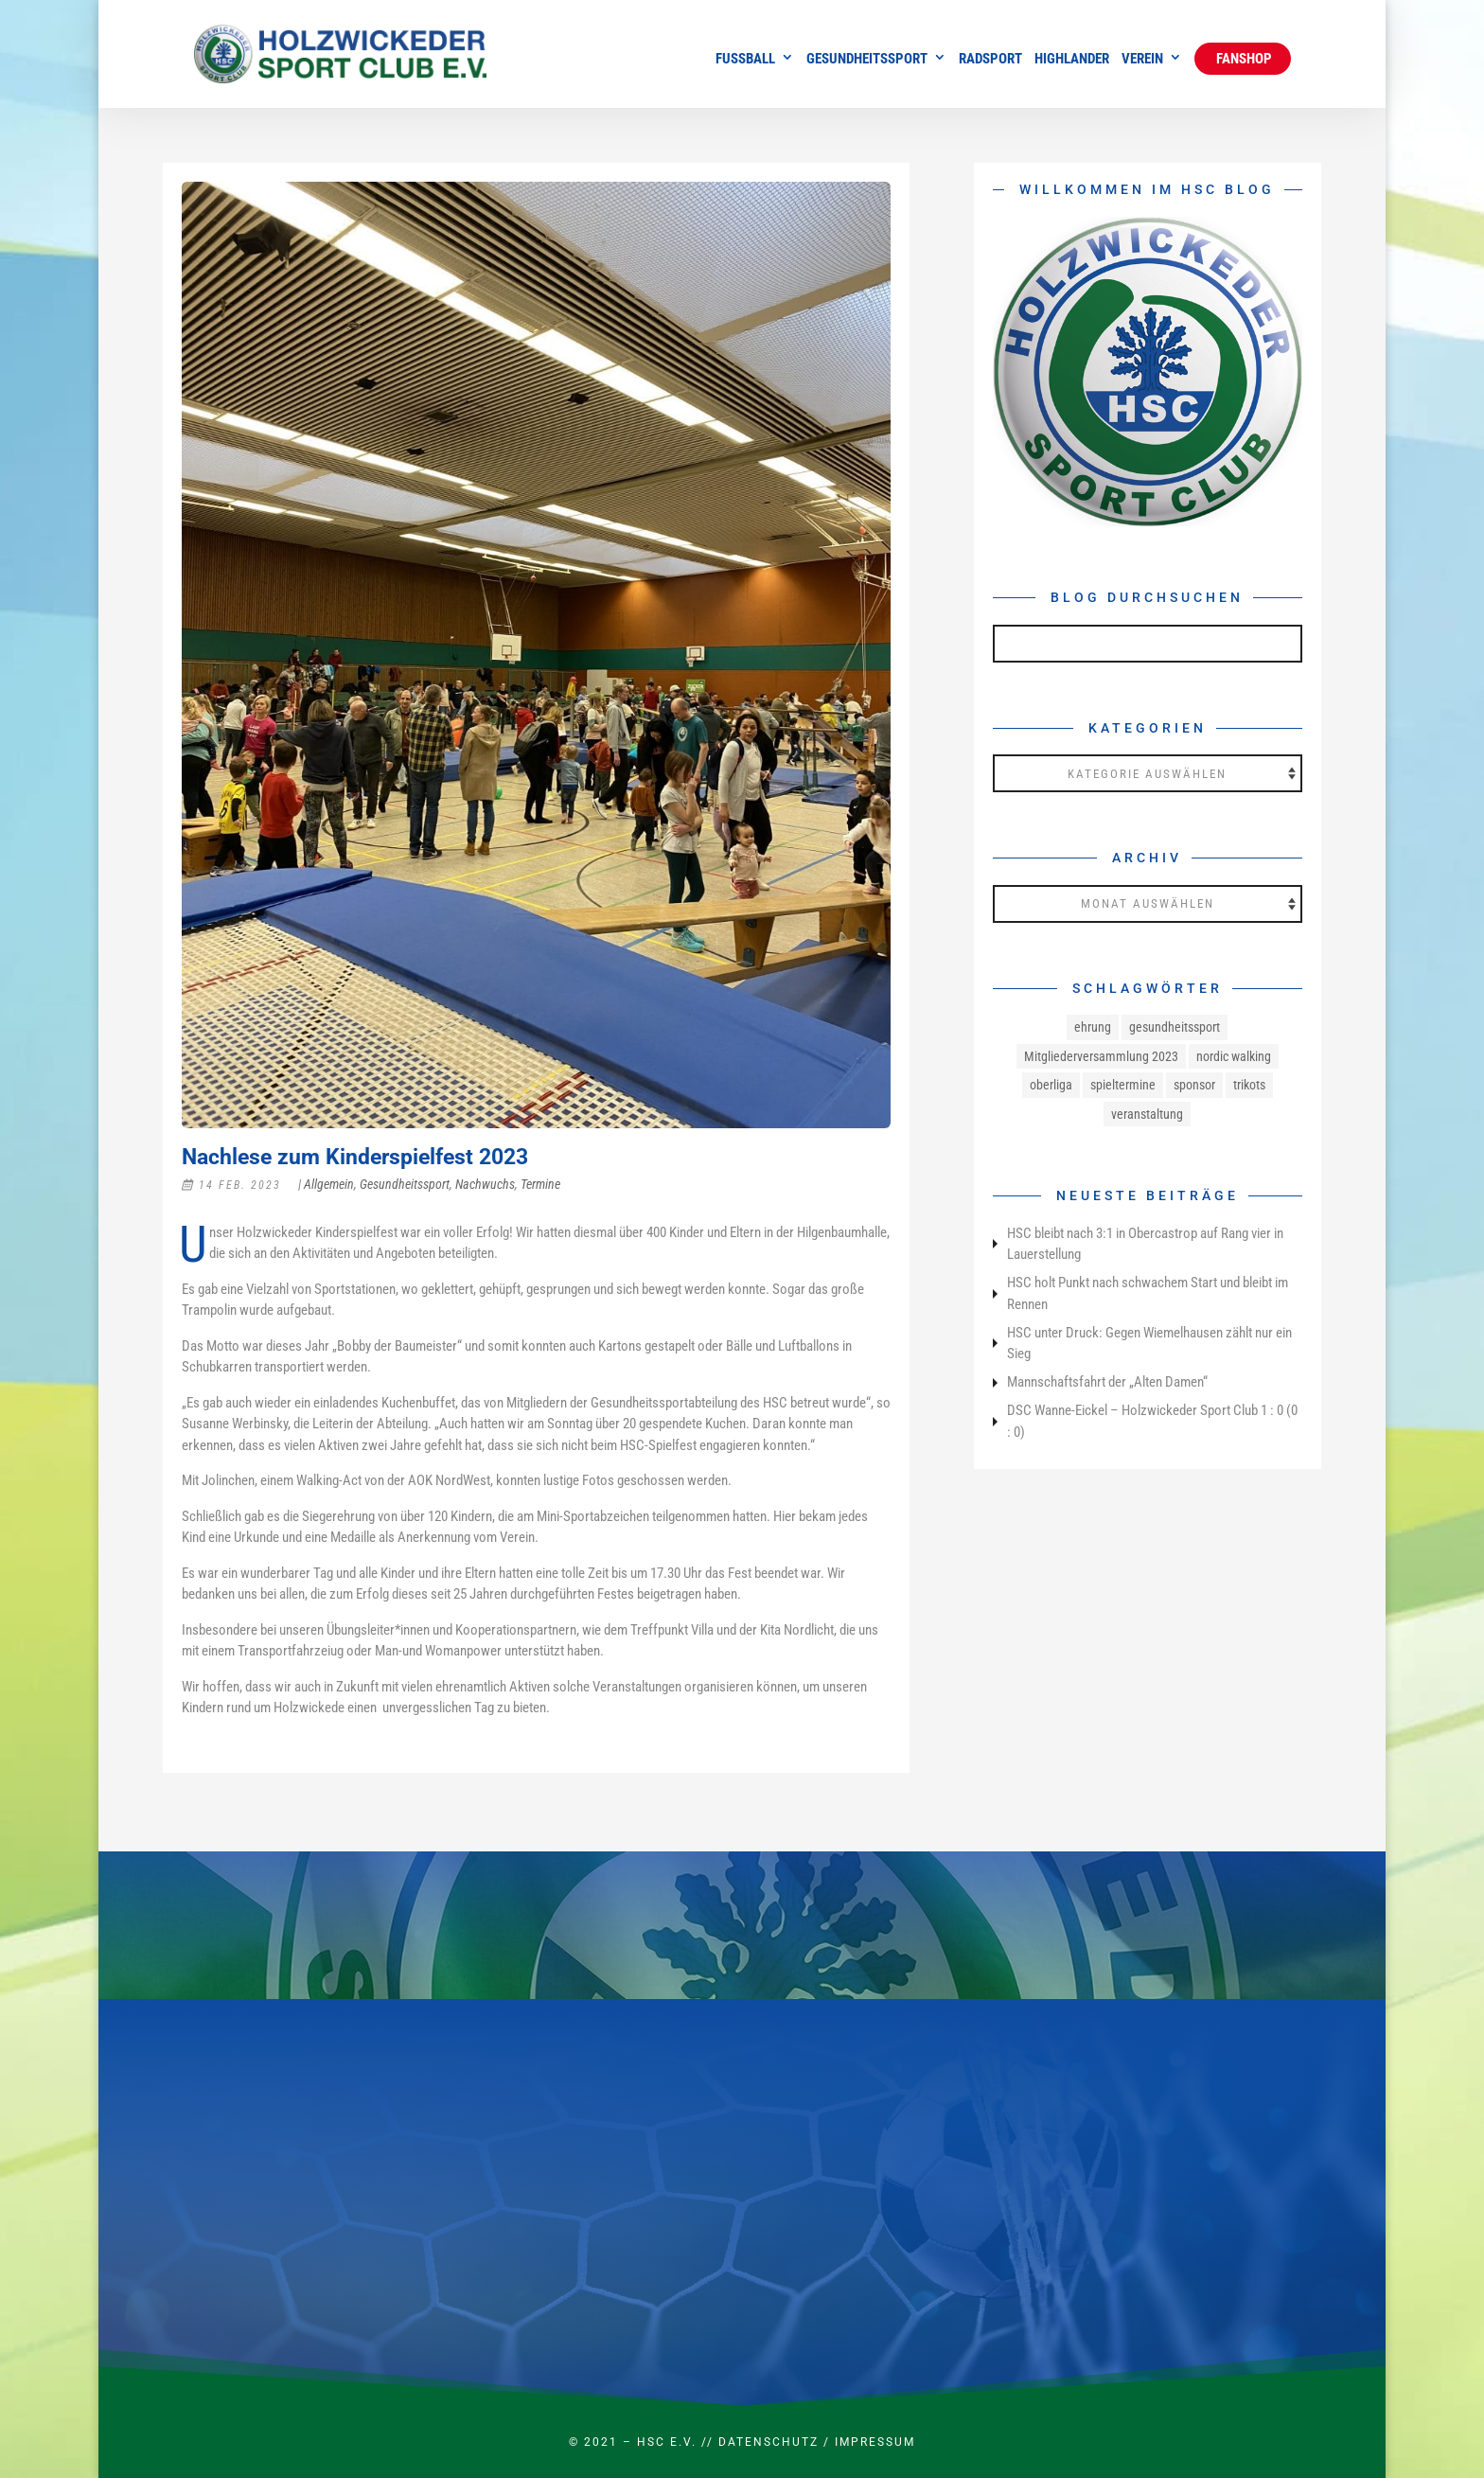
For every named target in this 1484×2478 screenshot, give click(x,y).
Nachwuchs (485, 1184)
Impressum (875, 2442)
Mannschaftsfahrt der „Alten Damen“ (1107, 1381)
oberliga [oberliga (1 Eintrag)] (1051, 1084)
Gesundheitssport (867, 59)
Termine (540, 1184)
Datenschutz (768, 2442)
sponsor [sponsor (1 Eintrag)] (1194, 1084)
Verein (1142, 59)
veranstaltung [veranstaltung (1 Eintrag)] (1147, 1114)
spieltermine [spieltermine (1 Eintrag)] (1123, 1084)
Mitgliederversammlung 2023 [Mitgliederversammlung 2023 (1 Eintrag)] (1101, 1056)
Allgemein (329, 1184)
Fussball (745, 59)
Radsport (990, 59)
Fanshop (1242, 58)
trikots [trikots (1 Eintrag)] (1249, 1084)
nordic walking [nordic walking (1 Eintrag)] (1233, 1056)
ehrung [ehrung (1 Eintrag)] (1092, 1027)
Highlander (1071, 59)
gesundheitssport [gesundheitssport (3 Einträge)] (1174, 1027)
